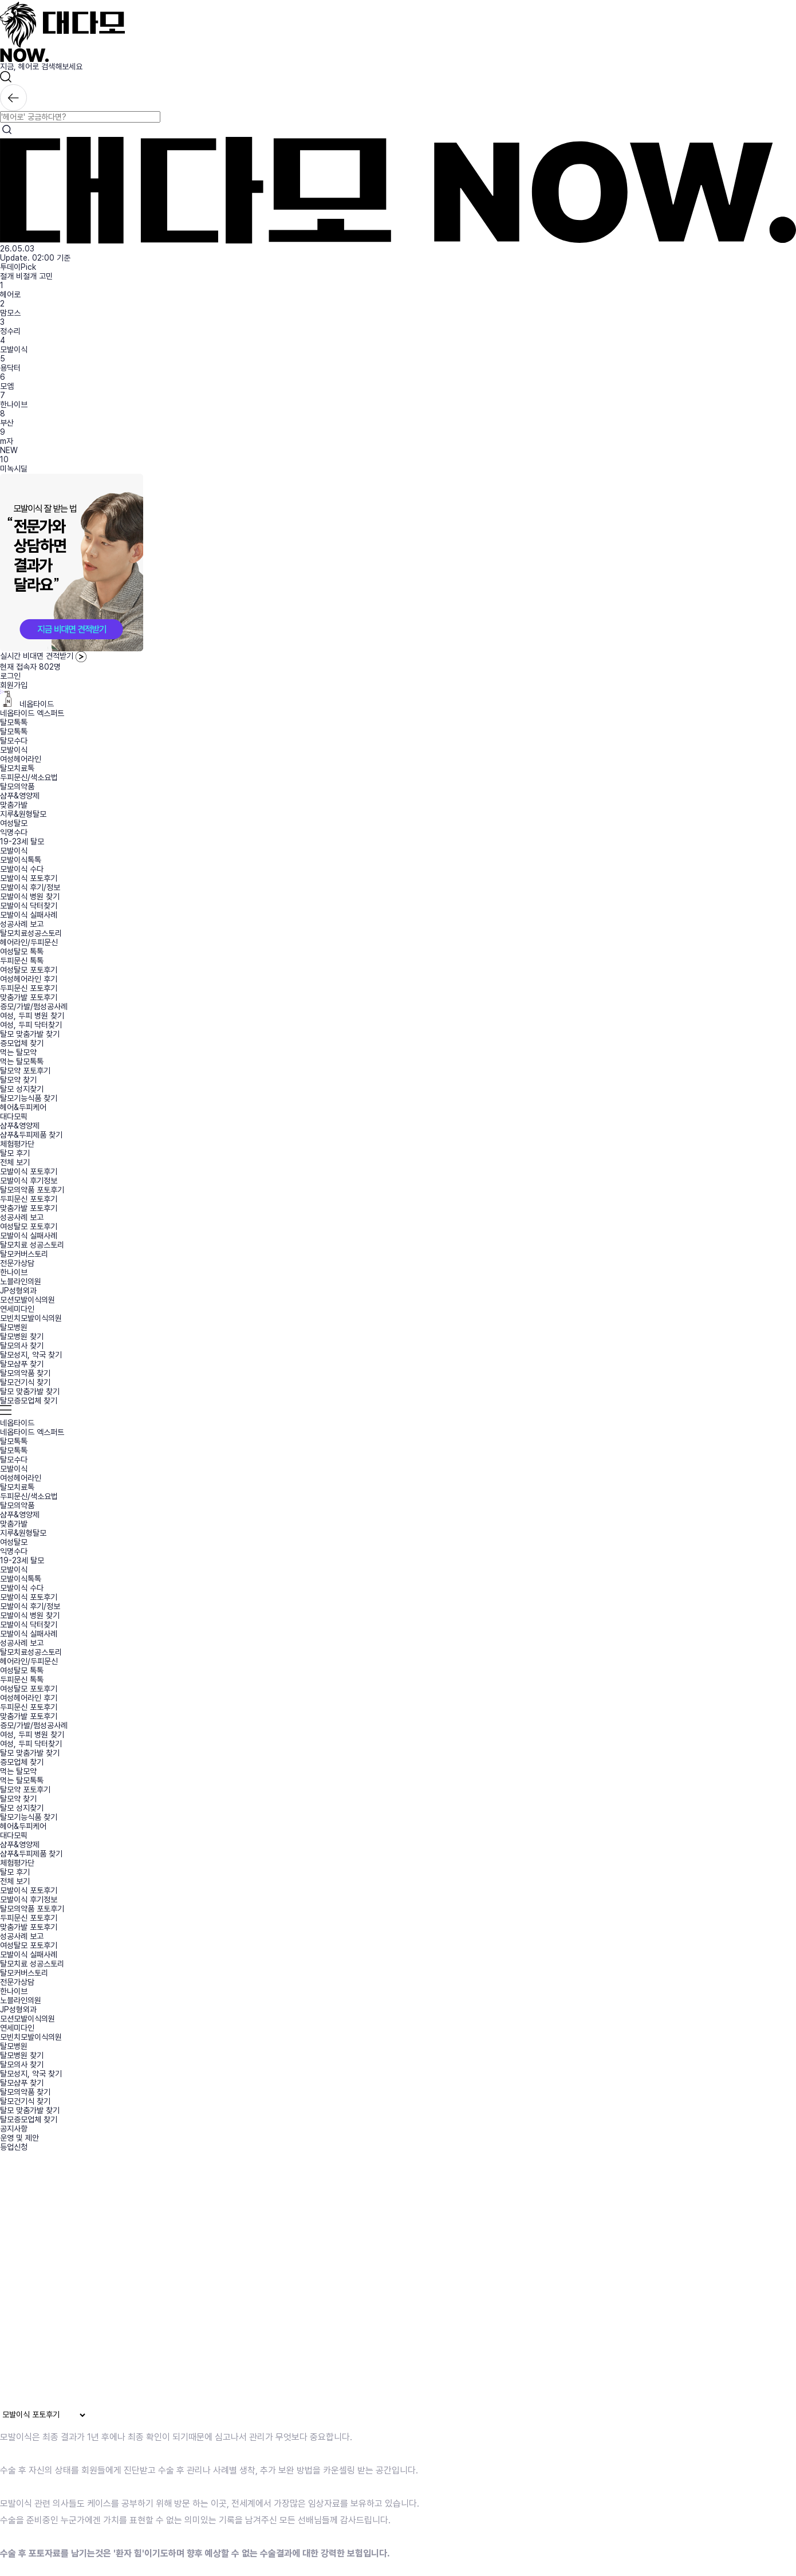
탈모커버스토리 (24, 1253)
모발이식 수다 (22, 869)
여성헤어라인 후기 (28, 979)
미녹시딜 (13, 468)
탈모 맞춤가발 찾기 (30, 1034)
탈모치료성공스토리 (31, 933)
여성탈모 (13, 823)
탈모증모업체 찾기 (28, 1400)
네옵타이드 (27, 704)
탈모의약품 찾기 (25, 1373)
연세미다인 (17, 1308)
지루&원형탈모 (23, 814)
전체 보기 (15, 1162)
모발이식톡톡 (20, 859)
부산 (7, 422)
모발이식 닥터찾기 (28, 905)
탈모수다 (13, 740)
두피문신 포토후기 (28, 988)
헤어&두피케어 (23, 1107)
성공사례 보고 (22, 924)
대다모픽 (13, 1116)
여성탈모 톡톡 (22, 951)
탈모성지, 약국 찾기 (31, 1354)
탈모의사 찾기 (22, 1345)
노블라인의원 (20, 1281)
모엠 (7, 386)
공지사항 (13, 2128)
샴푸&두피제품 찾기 (31, 1134)
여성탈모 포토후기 (28, 969)
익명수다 (13, 832)
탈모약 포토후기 (25, 1070)
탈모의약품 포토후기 (32, 1189)
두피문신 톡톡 (22, 960)
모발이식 (13, 349)
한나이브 (13, 404)
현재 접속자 (30, 666)
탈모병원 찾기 (22, 1336)
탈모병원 (13, 1327)
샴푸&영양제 (20, 795)
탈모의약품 (17, 786)
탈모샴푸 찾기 (22, 1363)
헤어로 (10, 294)
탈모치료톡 (17, 768)
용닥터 (10, 367)
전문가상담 (17, 1263)
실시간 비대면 (43, 655)
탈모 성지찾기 (22, 1089)
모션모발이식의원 (27, 1299)
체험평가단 (17, 1144)
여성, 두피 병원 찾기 (32, 1015)
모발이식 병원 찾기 (30, 896)
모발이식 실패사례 (28, 914)
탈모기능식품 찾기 (28, 1098)
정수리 (10, 331)
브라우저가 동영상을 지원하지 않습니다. (237, 2283)
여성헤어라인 (20, 759)
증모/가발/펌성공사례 (34, 1006)
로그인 (10, 676)
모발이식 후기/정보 (30, 887)
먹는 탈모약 (18, 1052)
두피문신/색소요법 (29, 777)
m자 (6, 441)
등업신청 (13, 2147)
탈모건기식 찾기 (25, 1382)
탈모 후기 (15, 1153)
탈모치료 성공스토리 (32, 1244)
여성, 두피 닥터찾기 (31, 1024)
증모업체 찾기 (22, 1043)
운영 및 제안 (19, 2137)
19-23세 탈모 (22, 841)
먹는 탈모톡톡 (22, 1061)
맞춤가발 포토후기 (28, 997)
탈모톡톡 (13, 722)
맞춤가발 (13, 804)
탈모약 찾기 (18, 1079)
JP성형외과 (18, 1290)
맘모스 (10, 312)
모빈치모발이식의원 (31, 1318)
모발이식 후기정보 (28, 1180)
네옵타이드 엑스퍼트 (32, 713)
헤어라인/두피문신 (29, 942)
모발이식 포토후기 (28, 878)
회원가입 (13, 685)
